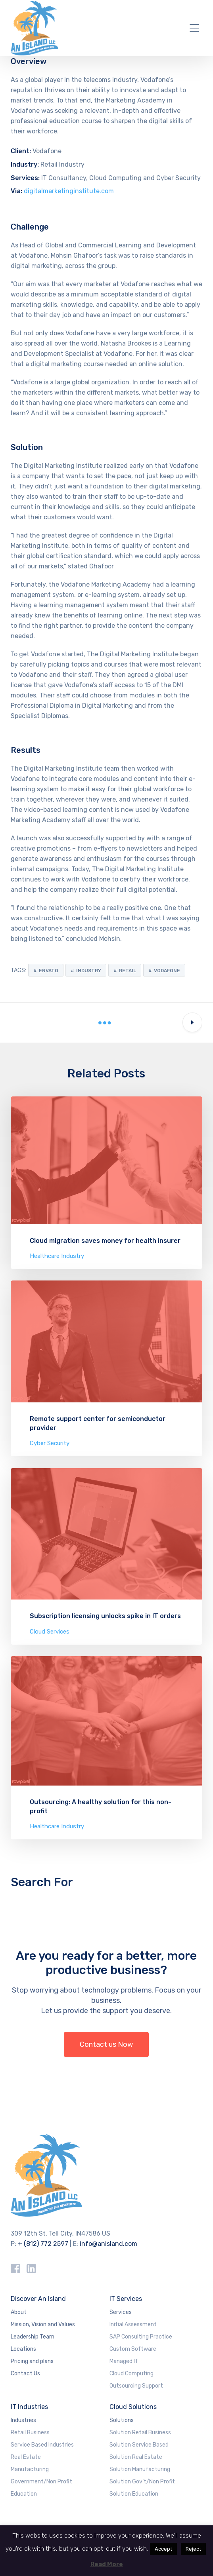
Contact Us (25, 2373)
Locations (23, 2349)
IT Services (125, 2298)
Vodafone (167, 970)
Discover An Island (38, 2298)
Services (120, 2312)
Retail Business (30, 2432)
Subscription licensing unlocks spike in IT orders (105, 1616)
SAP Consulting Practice (140, 2336)
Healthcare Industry (57, 1256)
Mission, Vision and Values (43, 2324)
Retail (127, 970)
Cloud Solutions (133, 2407)
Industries (23, 2420)
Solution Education (133, 2494)
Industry (88, 970)
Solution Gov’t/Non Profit (142, 2481)
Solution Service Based (139, 2444)
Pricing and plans (32, 2361)
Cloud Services (49, 1631)
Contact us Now (106, 2044)
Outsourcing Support (136, 2385)
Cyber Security (49, 1443)
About (19, 2312)
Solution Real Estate (135, 2457)
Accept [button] (163, 2549)
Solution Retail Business (140, 2432)
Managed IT (123, 2361)
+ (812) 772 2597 (43, 2243)
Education (24, 2494)
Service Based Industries (42, 2444)
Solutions (121, 2420)
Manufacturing (30, 2469)
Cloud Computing (131, 2373)
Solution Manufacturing (139, 2469)
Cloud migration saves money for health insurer (105, 1240)
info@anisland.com (108, 2243)
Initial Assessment (133, 2324)
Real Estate (26, 2457)
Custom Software (132, 2349)
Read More (106, 2564)
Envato (48, 970)
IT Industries (29, 2407)
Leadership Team (32, 2336)
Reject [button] (193, 2549)
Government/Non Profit (41, 2481)
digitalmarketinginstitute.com (69, 191)
